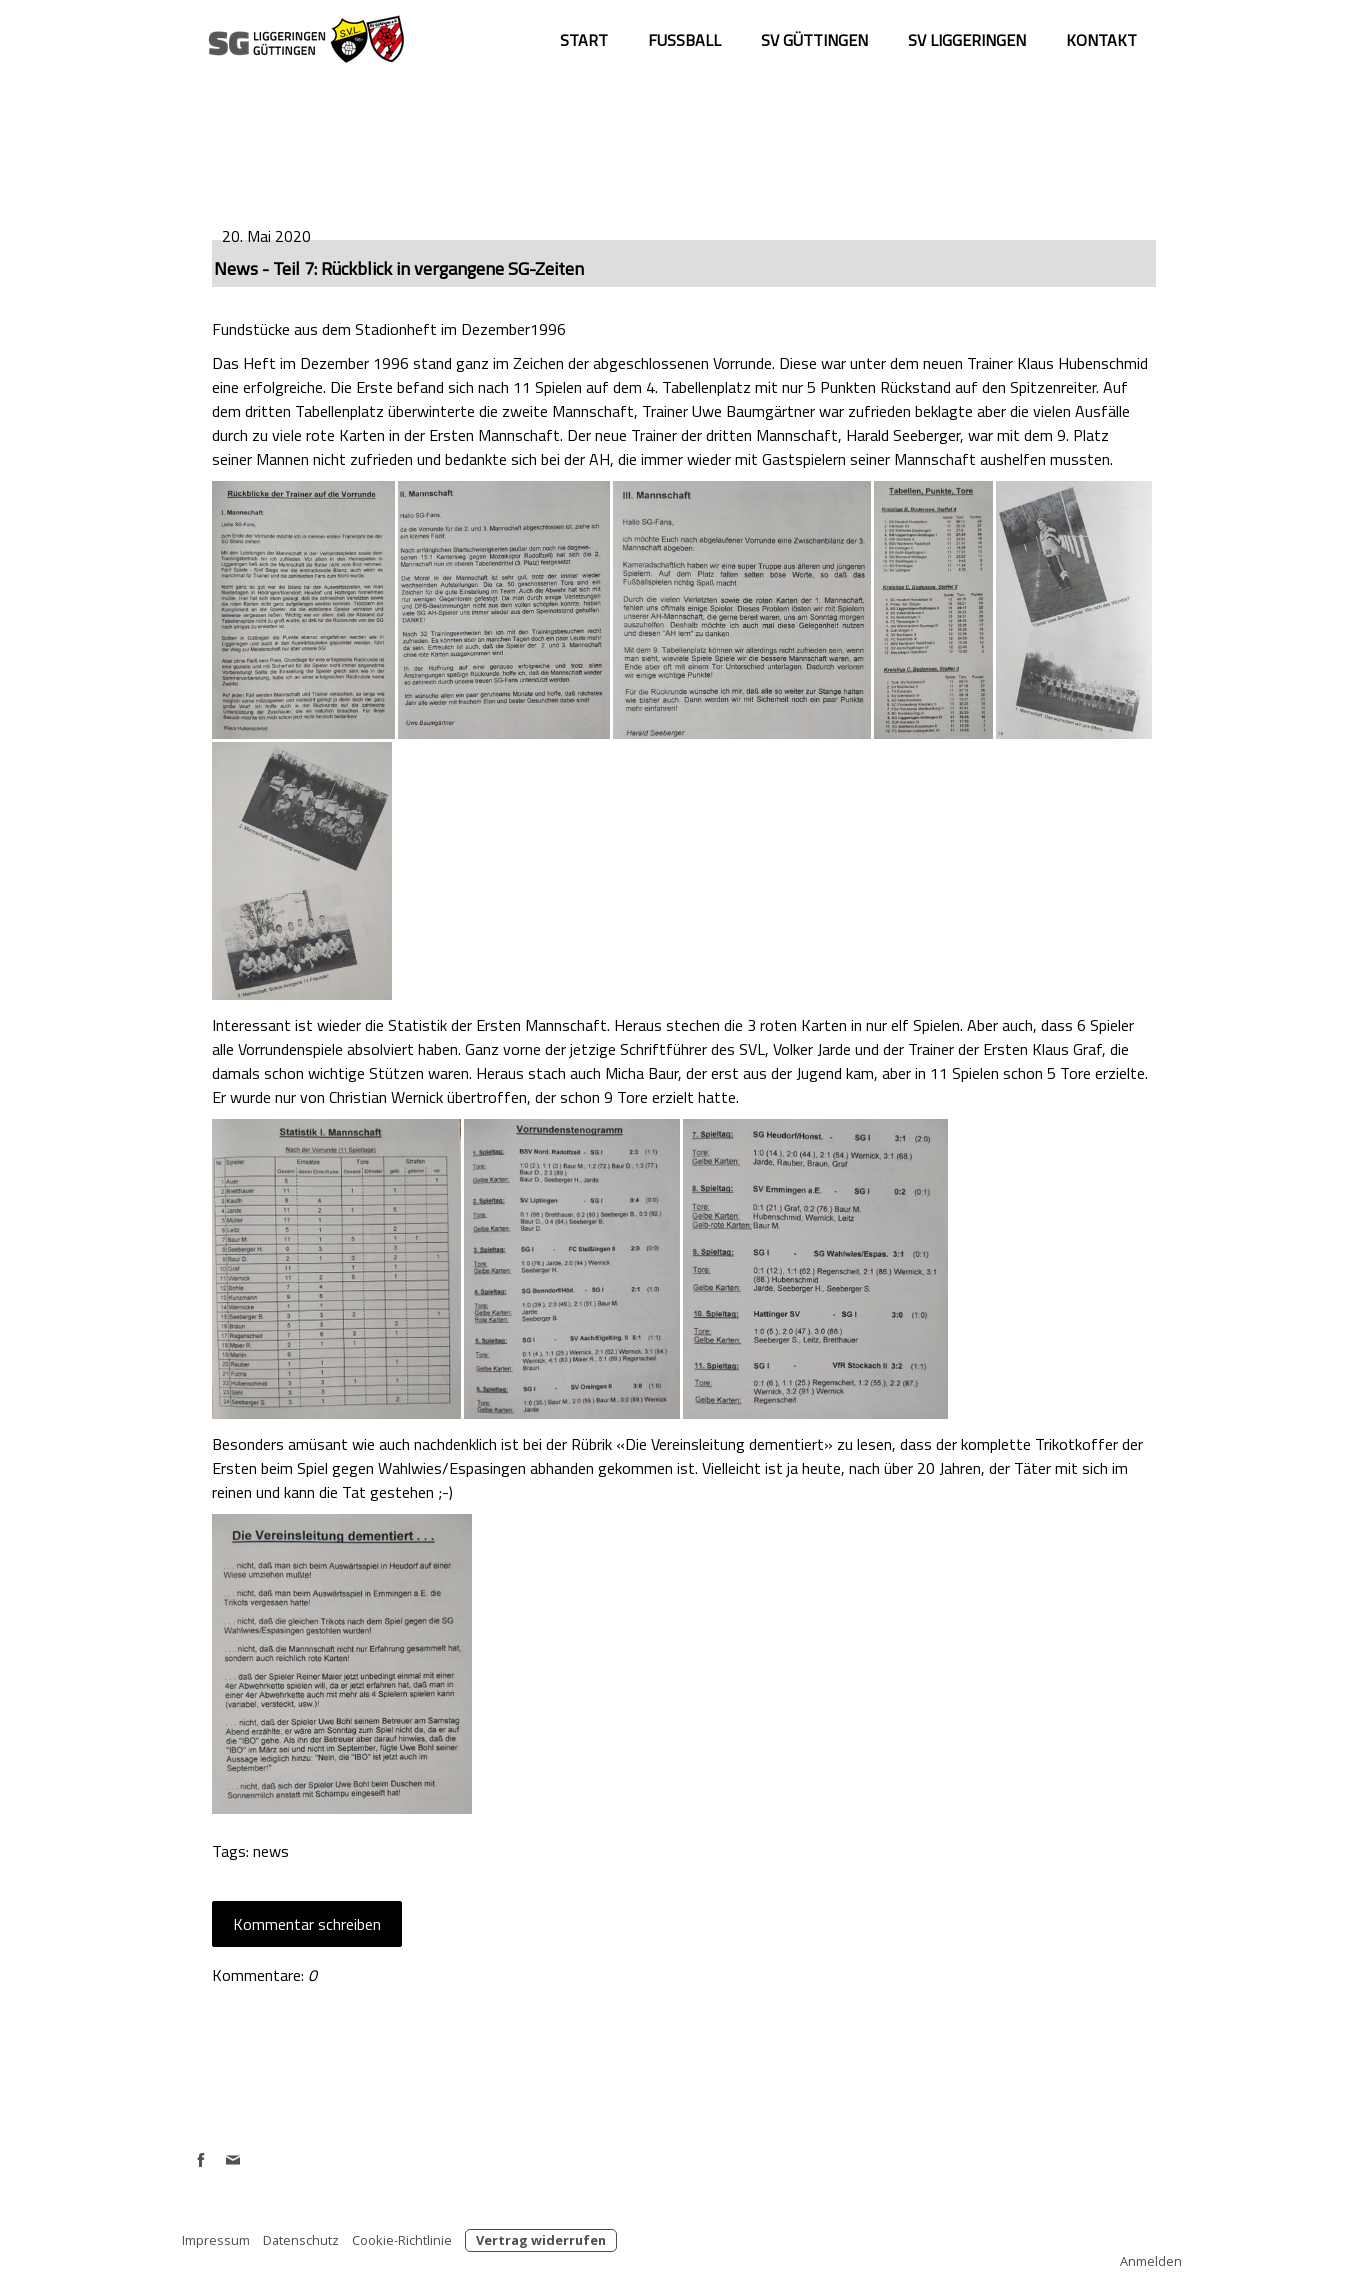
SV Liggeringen (967, 40)
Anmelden (1151, 2261)
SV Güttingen (814, 40)
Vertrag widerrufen (541, 2240)
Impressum (216, 2240)
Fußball (684, 40)
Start (584, 40)
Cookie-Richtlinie (402, 2240)
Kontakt (1101, 40)
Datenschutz (301, 2240)
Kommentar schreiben (307, 1924)
